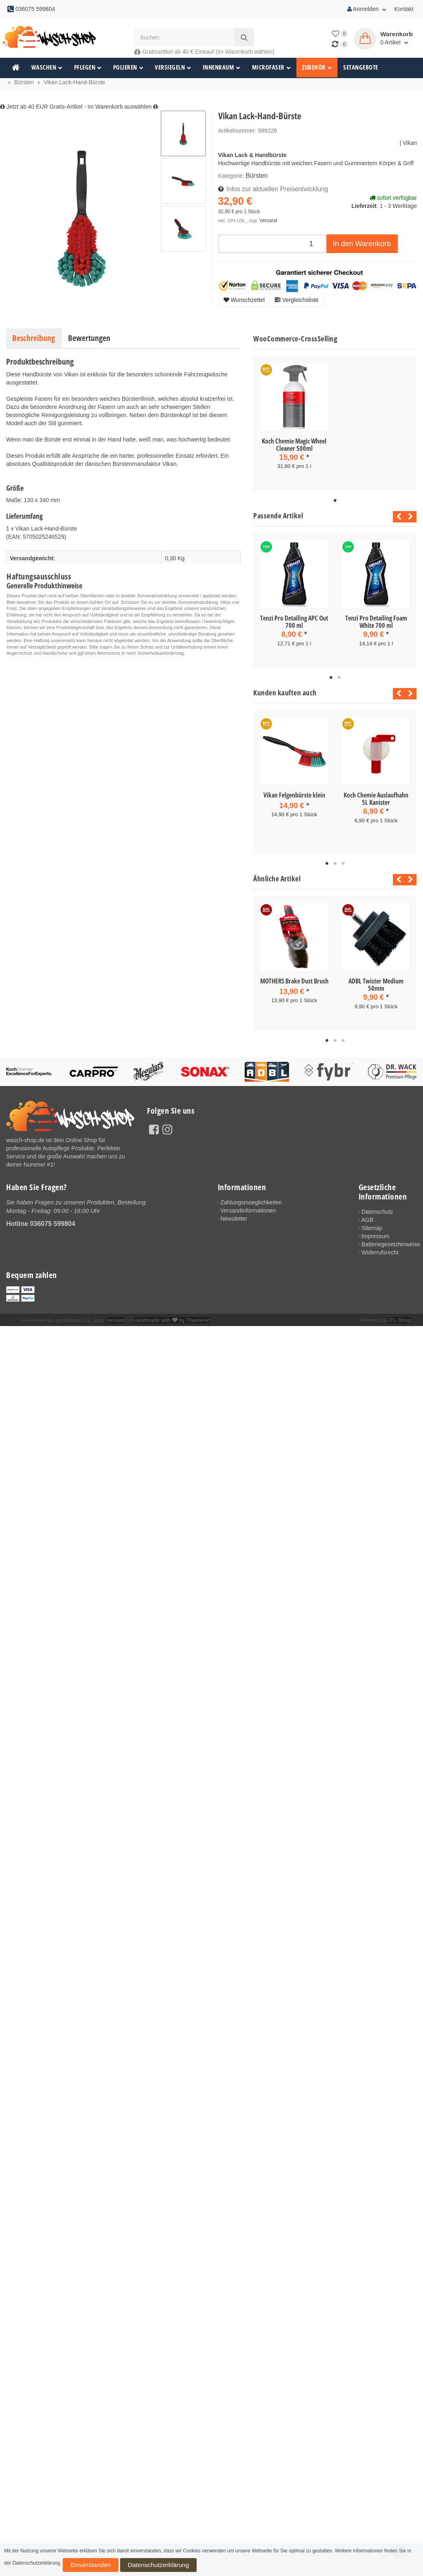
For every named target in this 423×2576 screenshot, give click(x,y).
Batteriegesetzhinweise (389, 1237)
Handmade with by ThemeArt (165, 1313)
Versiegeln (173, 67)
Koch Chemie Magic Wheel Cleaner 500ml (294, 445)
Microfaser (271, 67)
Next (410, 515)
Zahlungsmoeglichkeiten (251, 1195)
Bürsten (255, 175)
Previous (397, 515)
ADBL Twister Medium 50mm (375, 979)
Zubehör (317, 67)
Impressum (376, 1229)
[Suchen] (184, 37)
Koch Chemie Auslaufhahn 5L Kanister (376, 795)
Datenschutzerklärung (126, 2567)
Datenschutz (377, 1205)
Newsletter (233, 1211)
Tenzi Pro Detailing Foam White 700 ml (376, 620)
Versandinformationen (248, 1203)
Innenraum (222, 67)
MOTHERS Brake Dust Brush (294, 975)
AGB (368, 1213)
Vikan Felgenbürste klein (294, 791)
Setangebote (360, 67)
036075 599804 (52, 1216)
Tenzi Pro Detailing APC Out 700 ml (294, 620)
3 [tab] (343, 858)
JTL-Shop (400, 1313)
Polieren (128, 67)
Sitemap (372, 1221)
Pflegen (88, 67)
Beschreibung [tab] (33, 337)
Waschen (47, 67)
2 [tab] (339, 675)
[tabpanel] (294, 422)
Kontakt (404, 9)
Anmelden (366, 9)
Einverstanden (80, 2567)
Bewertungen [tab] (89, 337)
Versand (267, 218)
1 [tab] (335, 499)
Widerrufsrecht (380, 1245)
